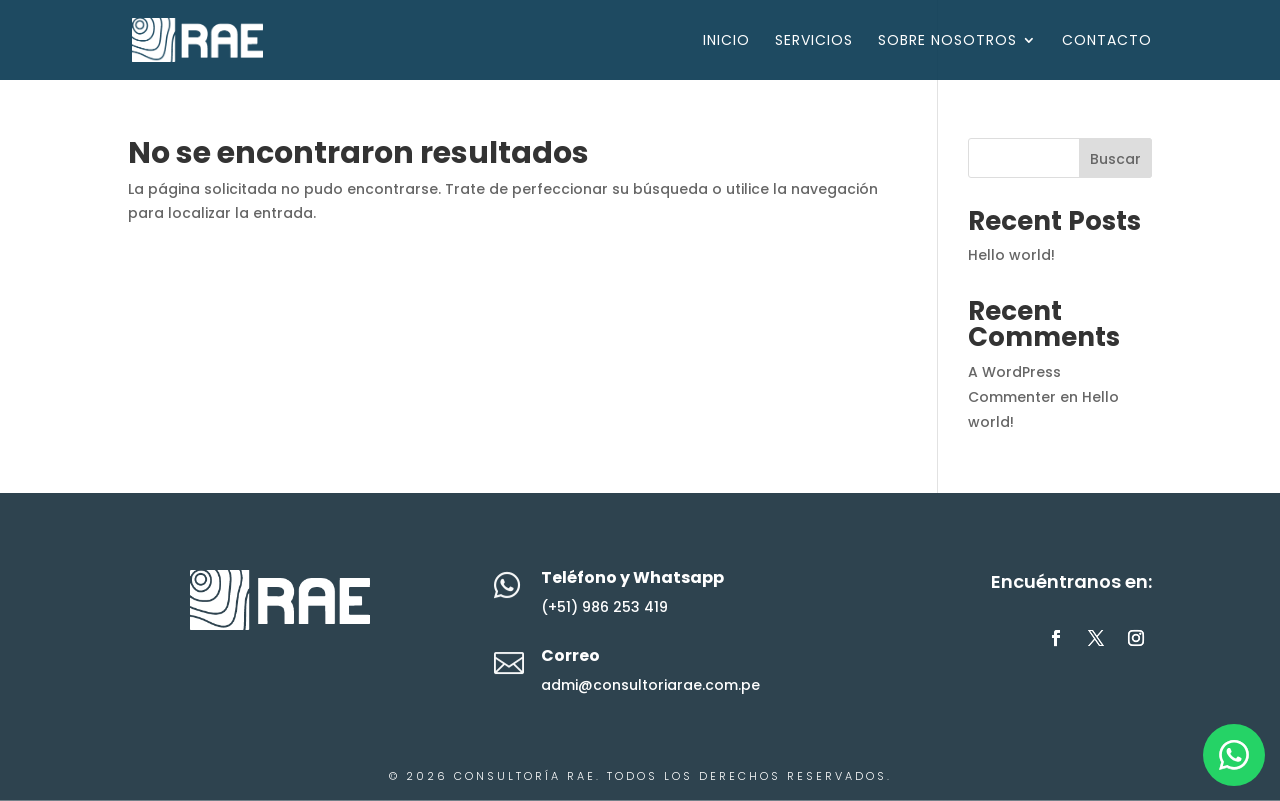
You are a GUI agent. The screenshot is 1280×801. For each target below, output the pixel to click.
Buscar (1115, 159)
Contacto (1107, 41)
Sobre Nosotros (947, 41)
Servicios (814, 41)
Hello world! (1011, 255)
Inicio (726, 41)
